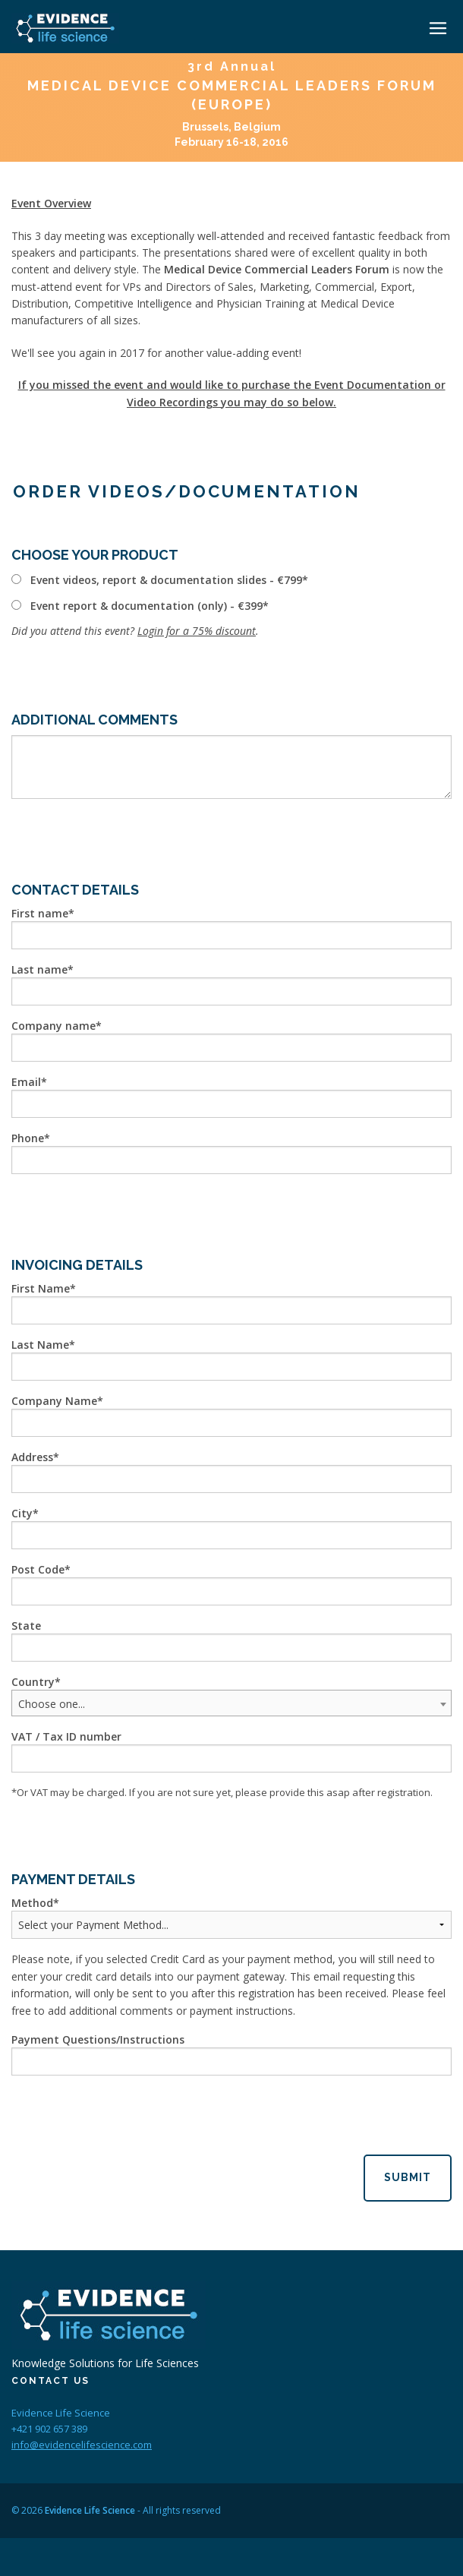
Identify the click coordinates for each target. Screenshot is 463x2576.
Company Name (54, 1401)
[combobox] (231, 1703)
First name (39, 913)
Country (33, 1682)
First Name (40, 1288)
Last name (39, 969)
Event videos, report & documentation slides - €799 (166, 580)
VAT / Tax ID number (66, 1736)
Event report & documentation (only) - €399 (146, 605)
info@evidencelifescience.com (81, 2444)
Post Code (38, 1569)
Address (32, 1457)
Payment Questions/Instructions (97, 2039)
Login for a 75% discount (196, 630)
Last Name (40, 1344)
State (26, 1625)
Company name (53, 1025)
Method (32, 1903)
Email (26, 1082)
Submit (407, 2177)
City (22, 1513)
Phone (27, 1138)
